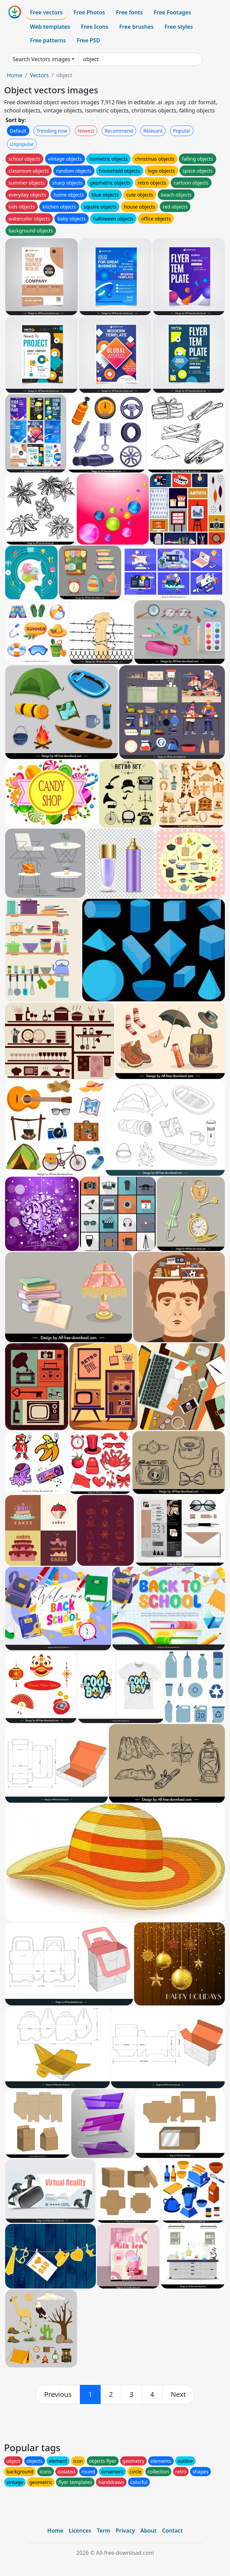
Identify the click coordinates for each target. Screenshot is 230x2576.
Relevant (153, 131)
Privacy (125, 2530)
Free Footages (172, 12)
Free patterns (48, 40)
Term (103, 2530)
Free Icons (94, 26)
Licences (80, 2530)
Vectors (39, 75)
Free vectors (46, 12)
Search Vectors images (41, 59)
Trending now (52, 131)
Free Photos (89, 12)
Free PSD (88, 40)
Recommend (119, 131)
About (148, 2530)
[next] (178, 2394)
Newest (86, 131)
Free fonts (129, 12)
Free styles (178, 26)
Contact (172, 2530)
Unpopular (22, 144)
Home (15, 75)
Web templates (50, 26)
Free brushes (136, 26)
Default (18, 131)
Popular (181, 131)
